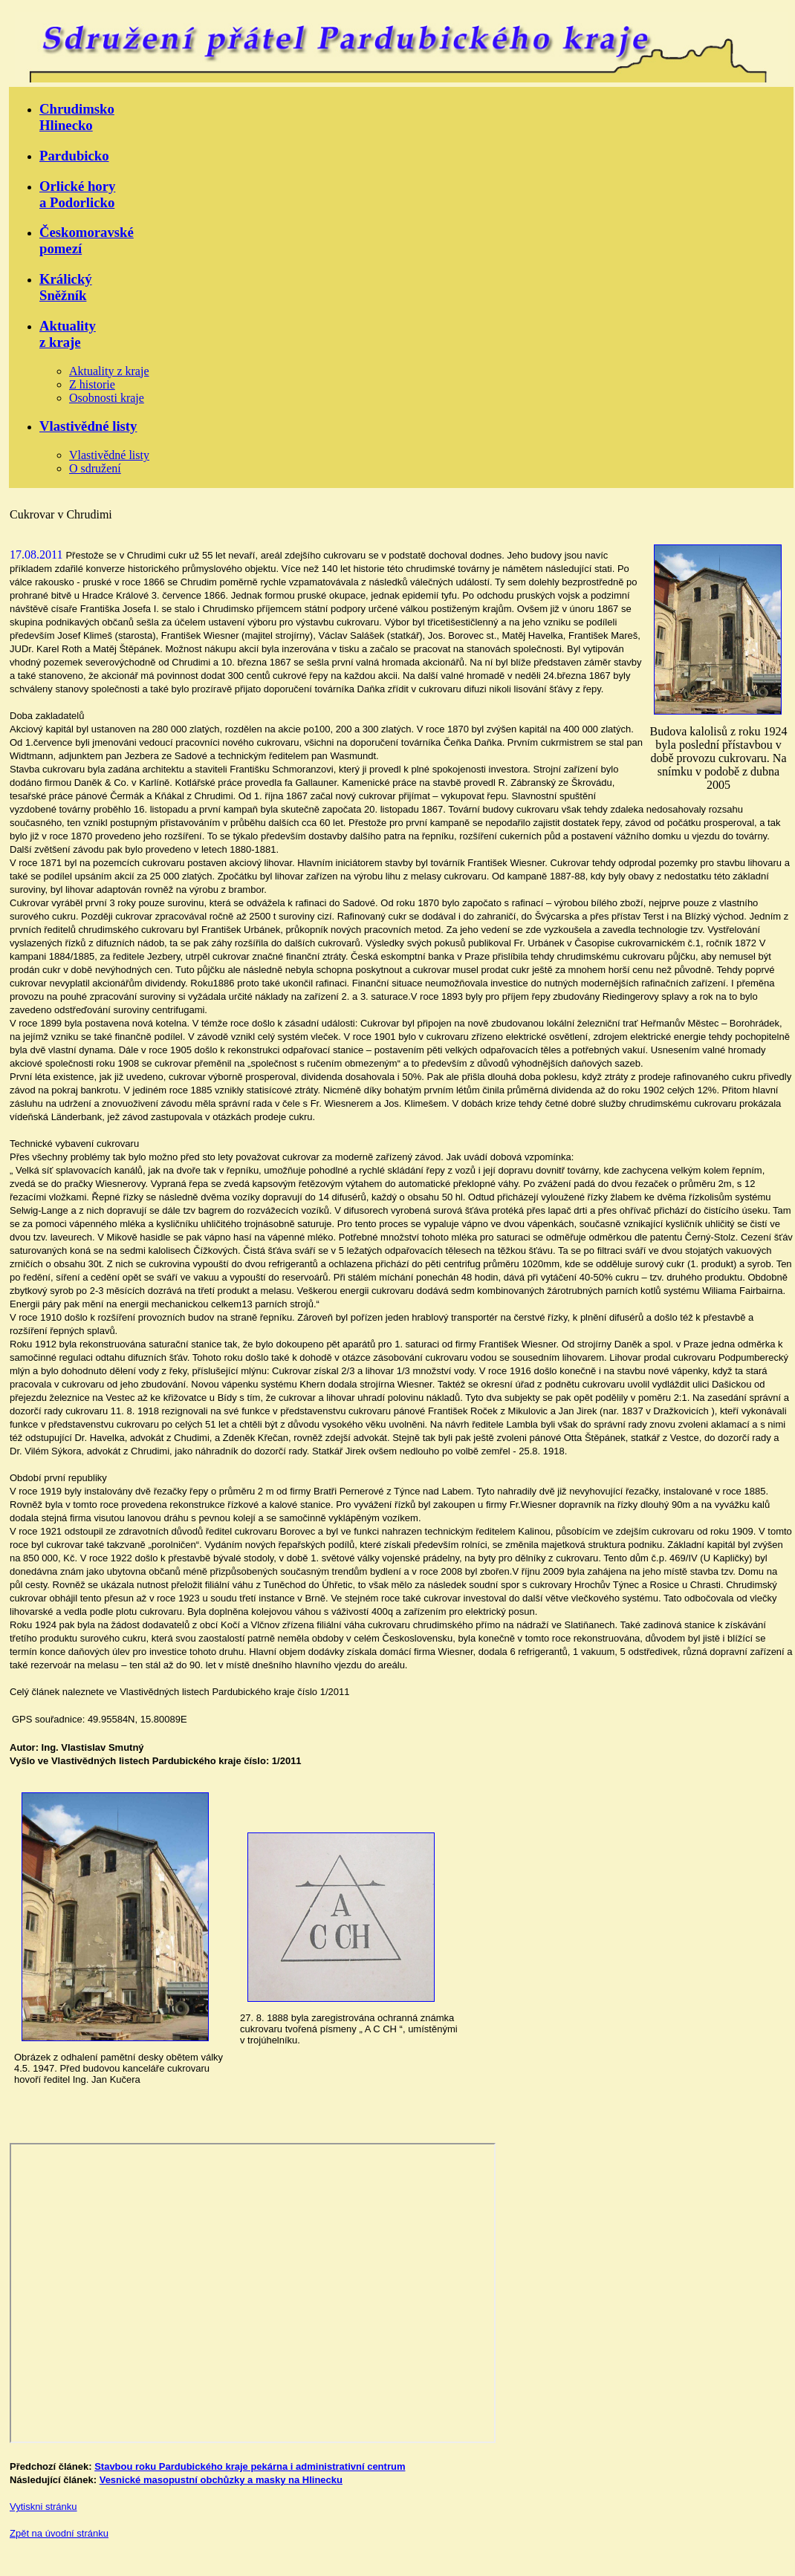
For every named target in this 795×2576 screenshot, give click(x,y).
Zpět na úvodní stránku (59, 2533)
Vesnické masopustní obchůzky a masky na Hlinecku (221, 2479)
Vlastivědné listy (88, 426)
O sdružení (95, 468)
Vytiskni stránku (43, 2506)
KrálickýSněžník (65, 287)
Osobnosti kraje (106, 397)
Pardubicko (74, 155)
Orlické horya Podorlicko (77, 194)
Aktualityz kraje (67, 334)
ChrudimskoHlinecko (76, 117)
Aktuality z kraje (109, 371)
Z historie (92, 384)
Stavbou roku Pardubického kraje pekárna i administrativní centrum (249, 2466)
